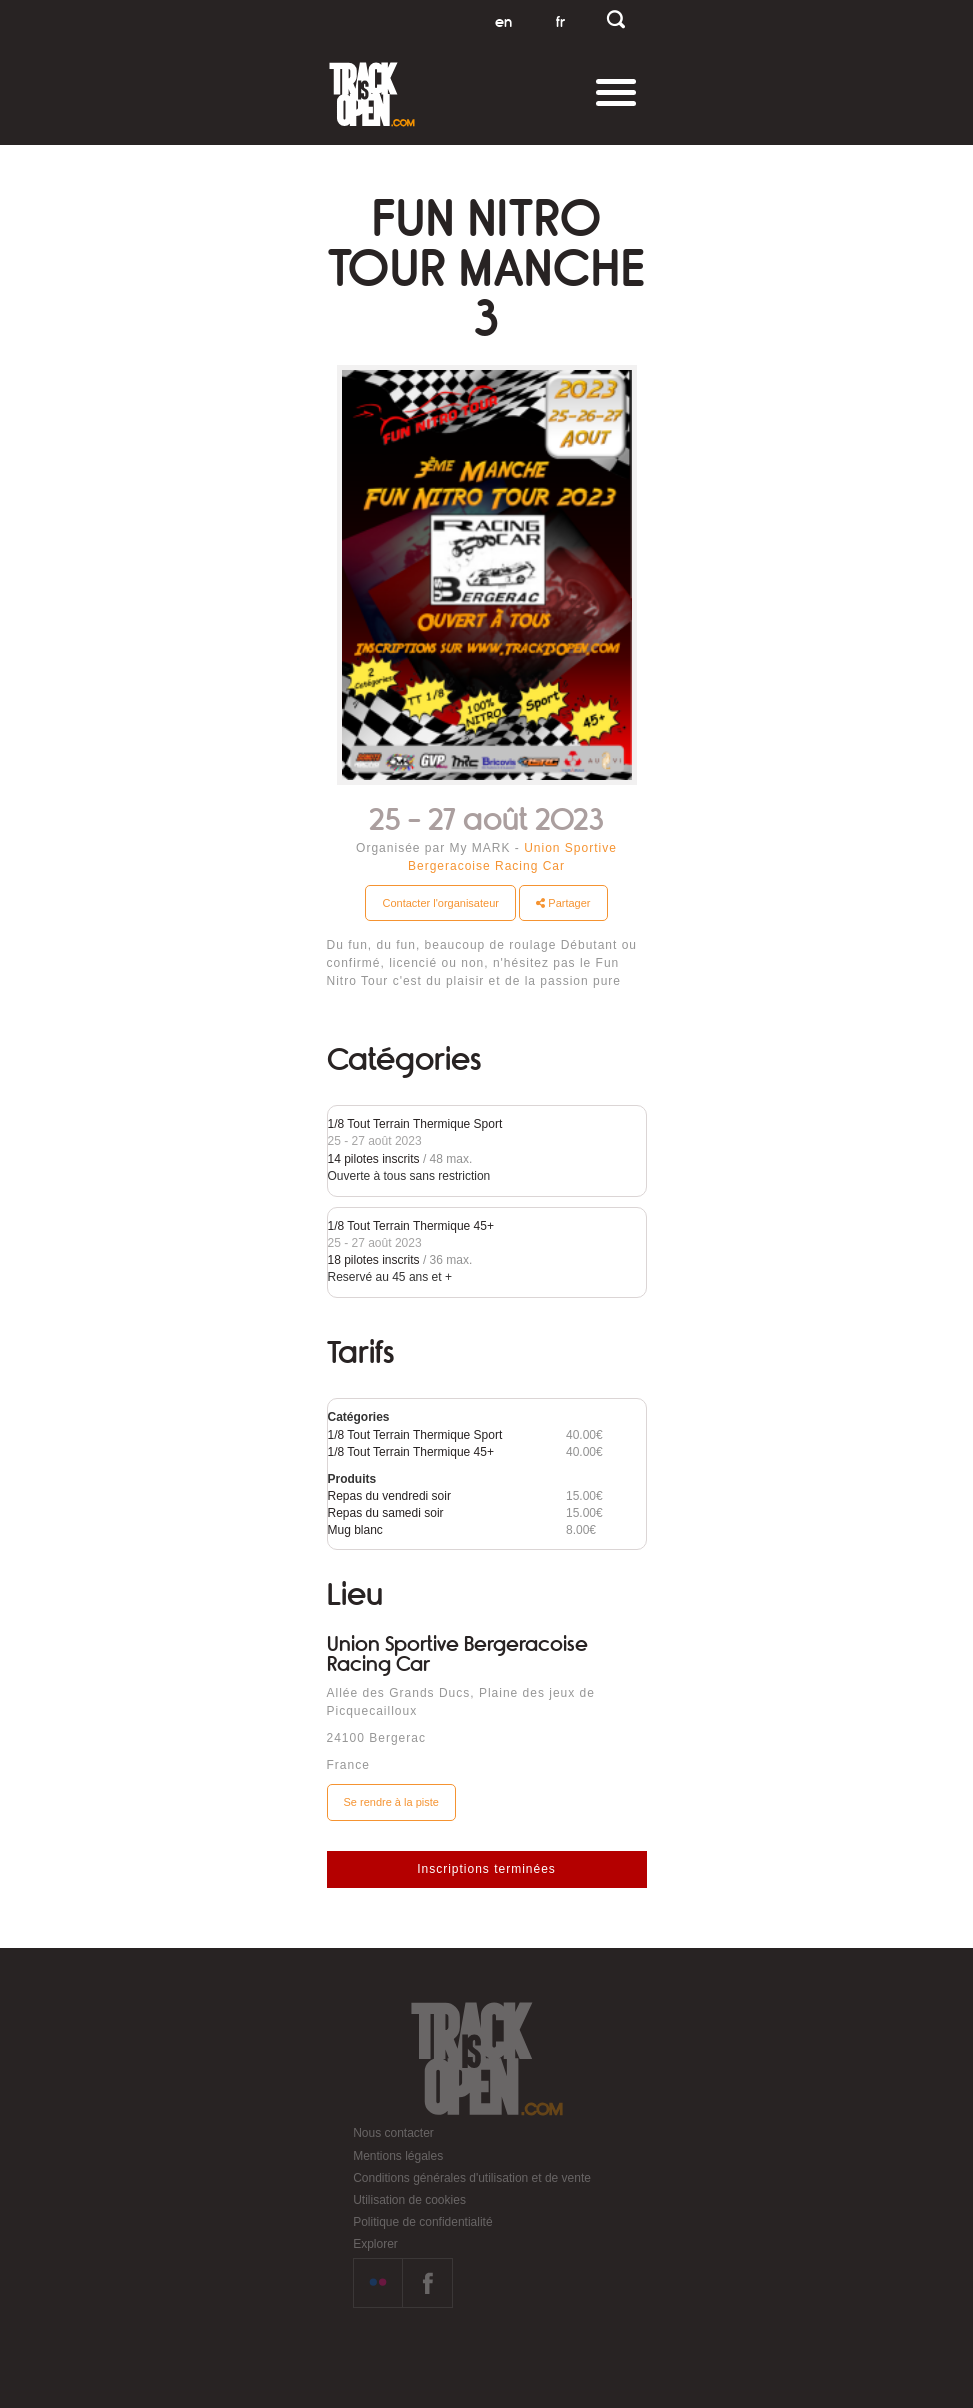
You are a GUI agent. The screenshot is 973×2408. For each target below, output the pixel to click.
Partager (563, 903)
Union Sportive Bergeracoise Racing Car (457, 1654)
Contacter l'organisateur (440, 903)
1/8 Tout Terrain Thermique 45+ (411, 1226)
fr (560, 22)
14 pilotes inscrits (374, 1159)
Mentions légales (398, 2156)
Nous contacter (393, 2133)
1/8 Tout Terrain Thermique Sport (415, 1124)
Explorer (375, 2244)
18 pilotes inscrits (374, 1260)
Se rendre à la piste (391, 1802)
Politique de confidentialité (422, 2222)
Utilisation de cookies (409, 2200)
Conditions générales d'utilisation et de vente (472, 2178)
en (503, 22)
